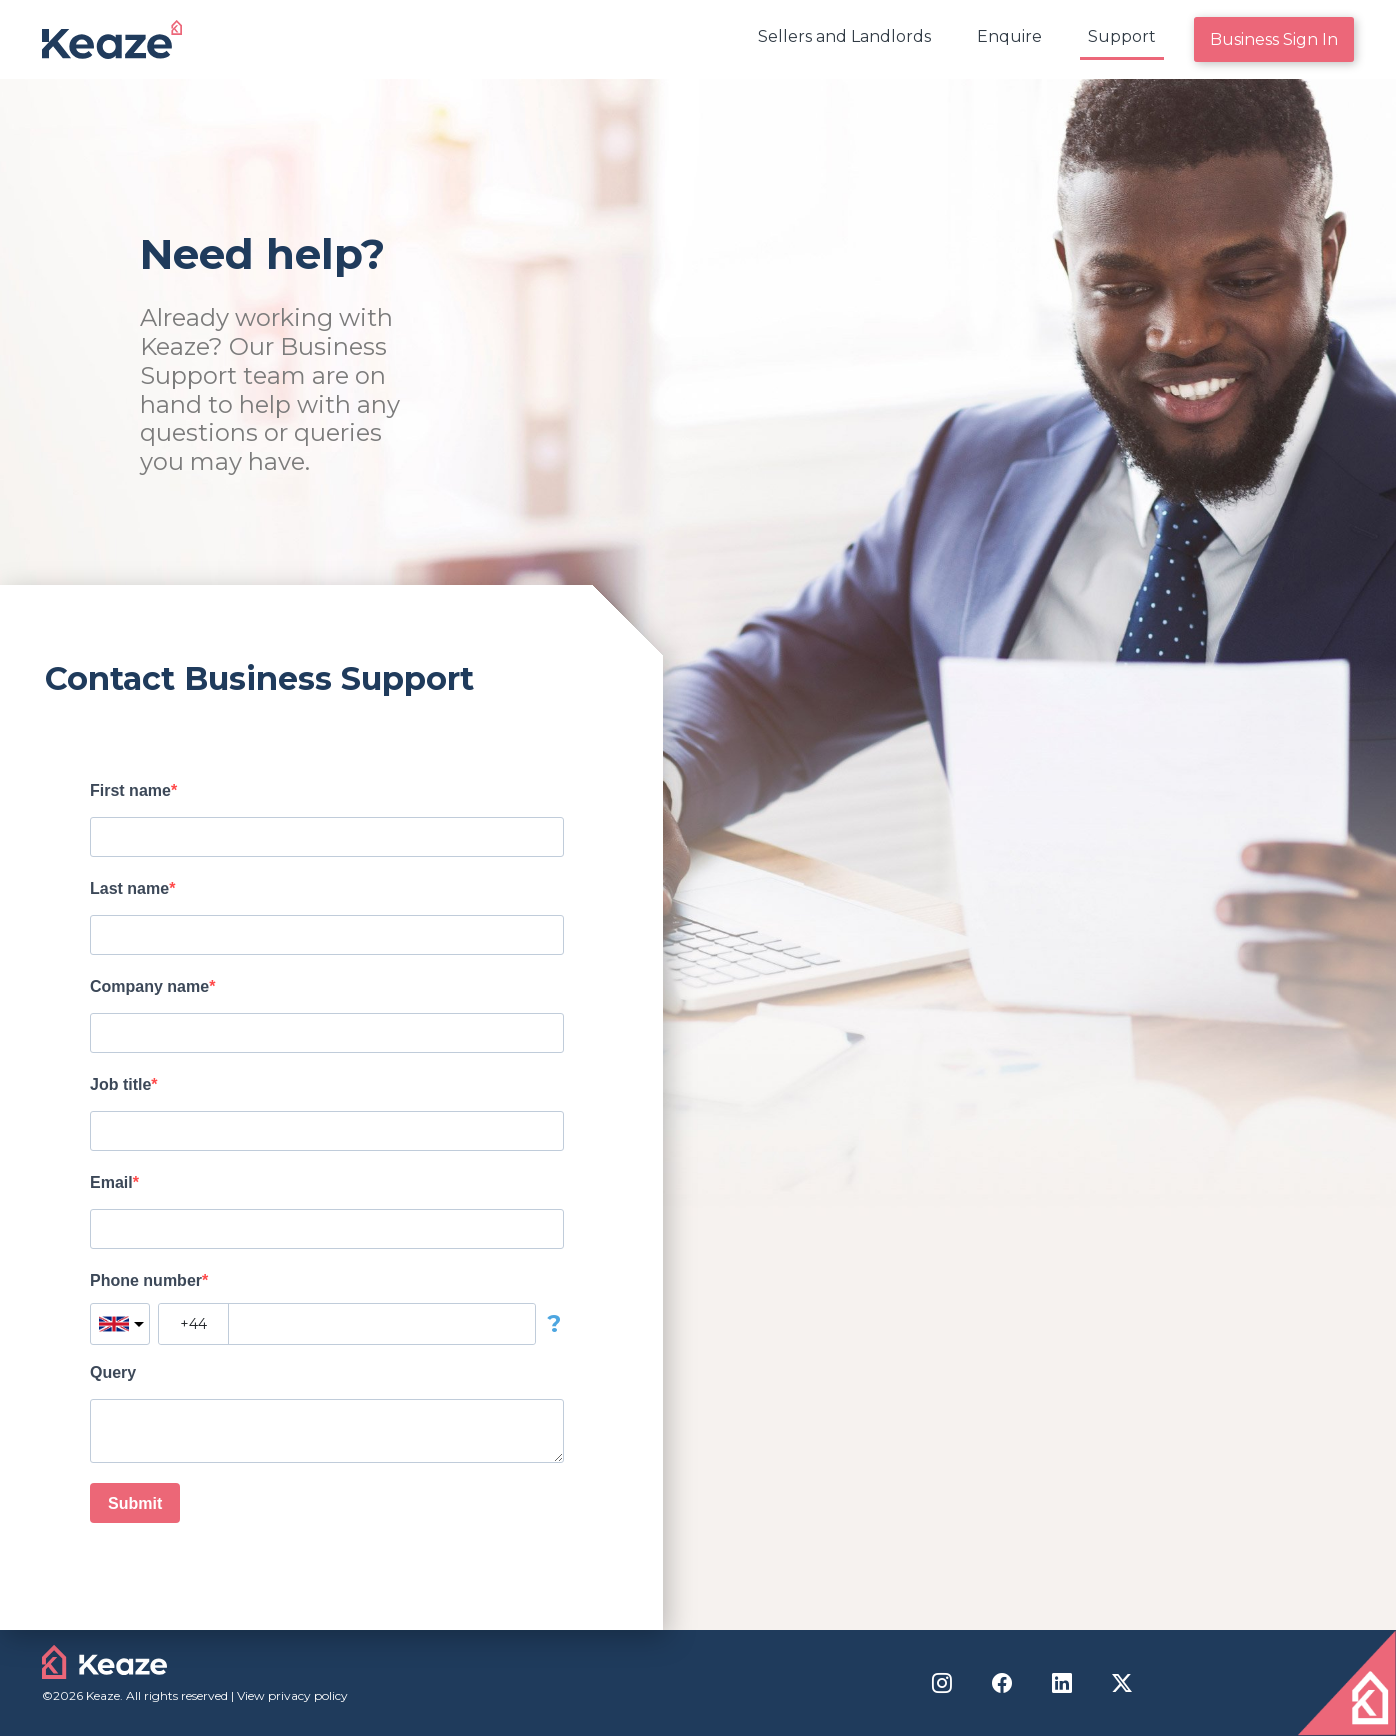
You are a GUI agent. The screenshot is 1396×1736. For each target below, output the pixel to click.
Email (111, 1182)
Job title (120, 1084)
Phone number (146, 1280)
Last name (129, 888)
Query (113, 1372)
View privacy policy (292, 1695)
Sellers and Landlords (844, 36)
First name (130, 790)
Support (1122, 36)
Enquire (1009, 36)
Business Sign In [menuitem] (1274, 39)
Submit (135, 1503)
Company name (149, 986)
